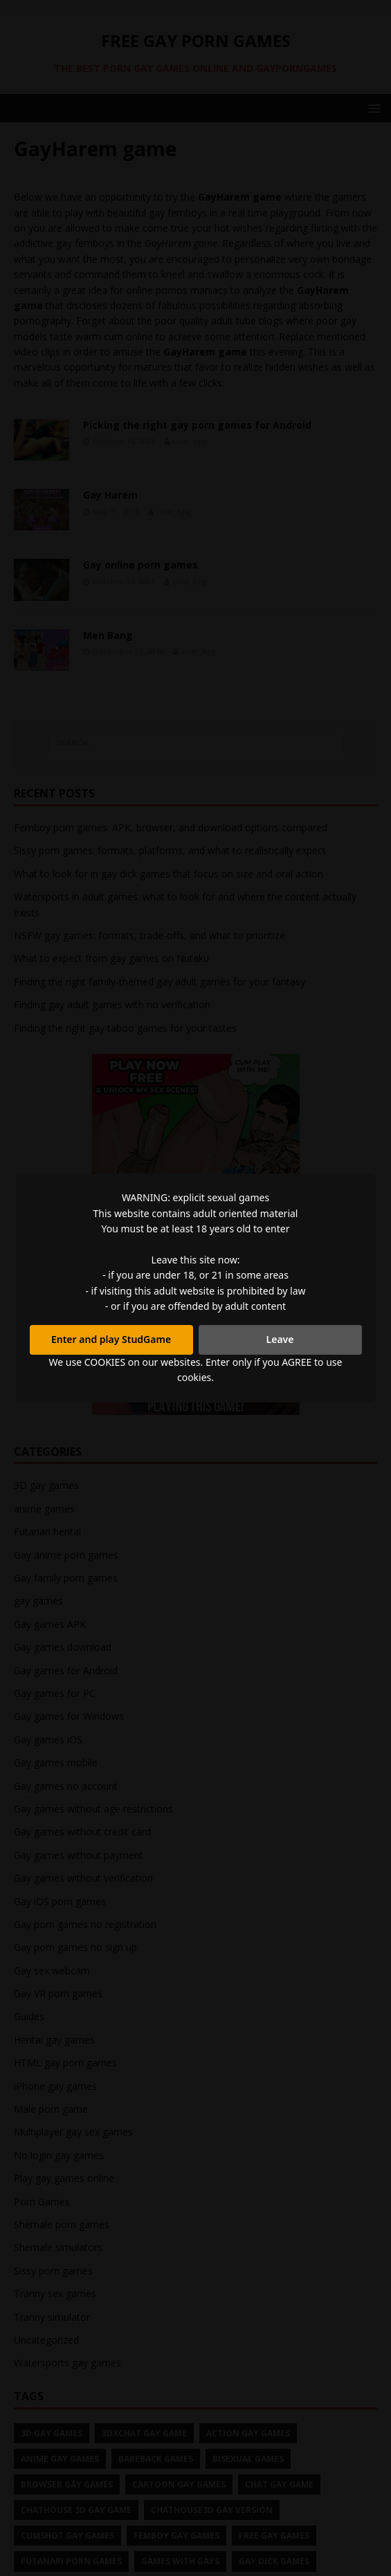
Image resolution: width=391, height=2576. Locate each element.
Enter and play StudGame (111, 1339)
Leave (280, 1339)
